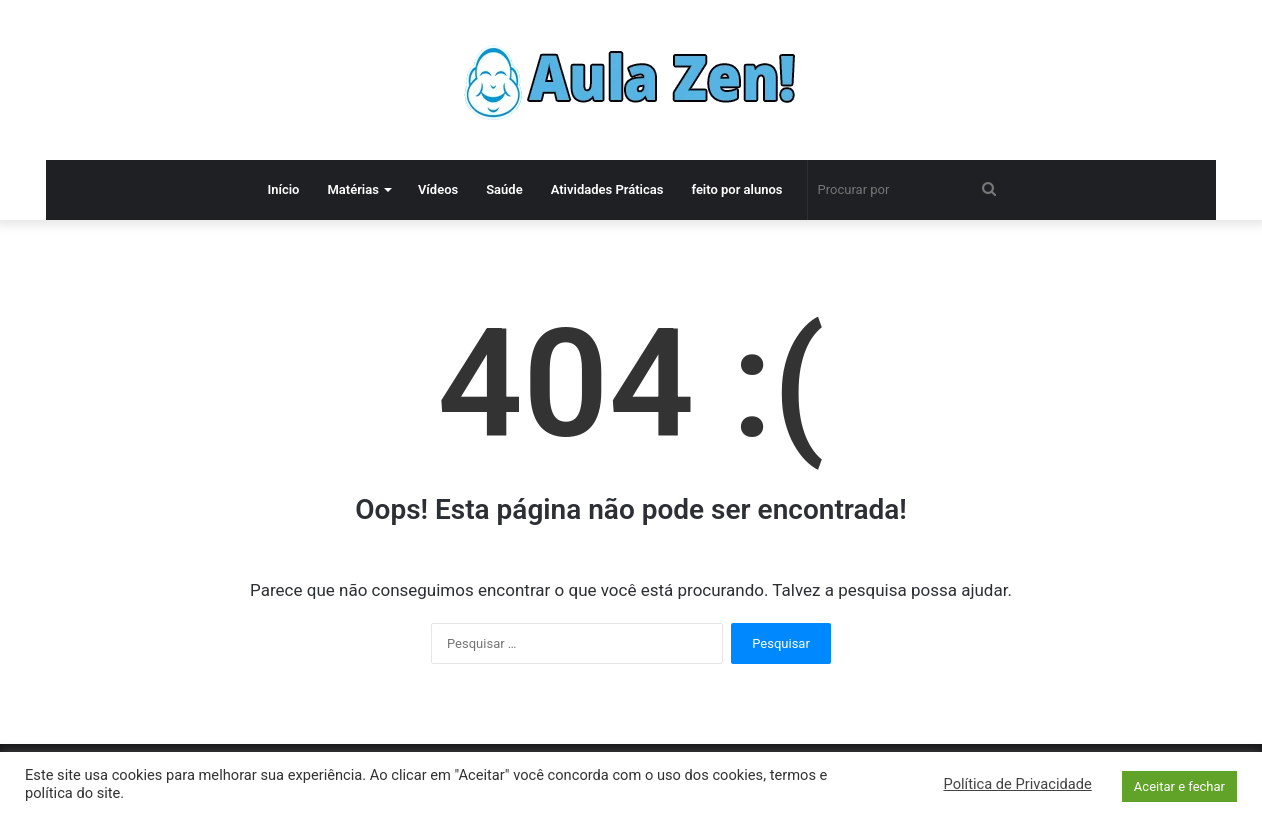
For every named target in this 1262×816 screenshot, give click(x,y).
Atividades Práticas (607, 189)
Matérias (352, 189)
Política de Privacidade (1018, 784)
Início (283, 189)
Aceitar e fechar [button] (1179, 786)
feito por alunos (736, 189)
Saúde (504, 189)
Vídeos (438, 189)
